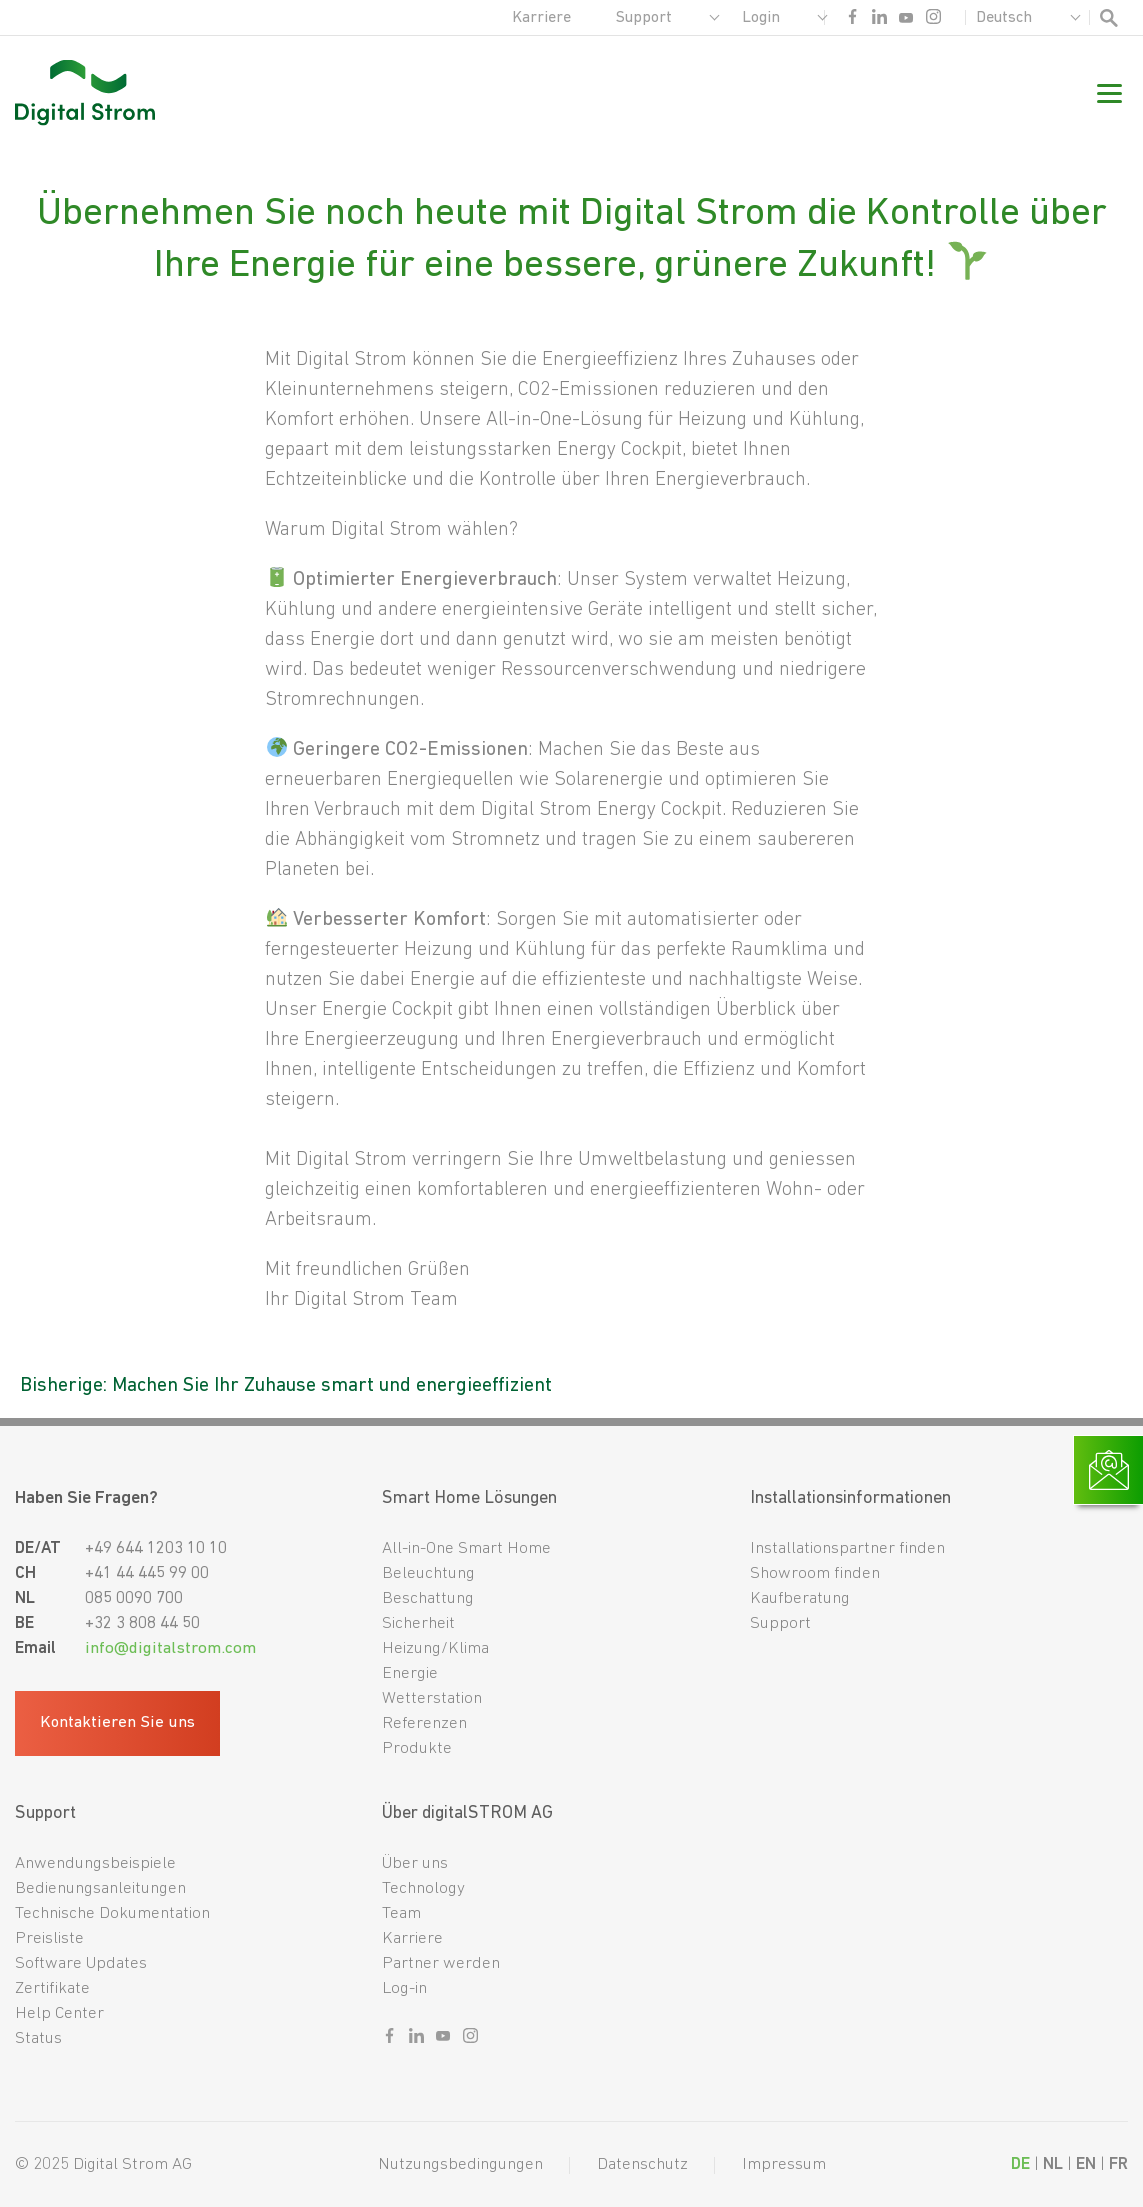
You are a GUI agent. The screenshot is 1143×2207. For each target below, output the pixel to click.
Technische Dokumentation (112, 1913)
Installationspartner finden (847, 1548)
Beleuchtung (428, 1573)
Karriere (541, 18)
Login (761, 18)
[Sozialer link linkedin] (879, 21)
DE (1020, 2164)
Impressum (784, 2164)
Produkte (417, 1748)
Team (401, 1913)
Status (38, 2038)
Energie (410, 1673)
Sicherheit (418, 1623)
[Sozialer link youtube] (906, 21)
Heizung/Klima (435, 1648)
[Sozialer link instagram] (933, 21)
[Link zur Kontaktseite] (1108, 1470)
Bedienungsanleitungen (100, 1888)
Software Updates (81, 1963)
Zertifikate (52, 1988)
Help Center (59, 2013)
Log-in (404, 1988)
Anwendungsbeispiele (95, 1863)
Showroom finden (815, 1573)
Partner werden (441, 1963)
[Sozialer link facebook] (852, 21)
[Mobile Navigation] (1109, 97)
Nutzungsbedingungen (460, 2164)
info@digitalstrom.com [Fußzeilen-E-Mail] (170, 1648)
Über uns (415, 1863)
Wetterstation (432, 1698)
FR (1118, 2164)
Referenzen (424, 1723)
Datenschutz (642, 2164)
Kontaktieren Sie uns (118, 1723)
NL (1053, 2164)
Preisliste (49, 1938)
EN (1086, 2164)
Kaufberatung (800, 1598)
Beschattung (428, 1598)
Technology (423, 1888)
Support (644, 18)
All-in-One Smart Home (466, 1548)
